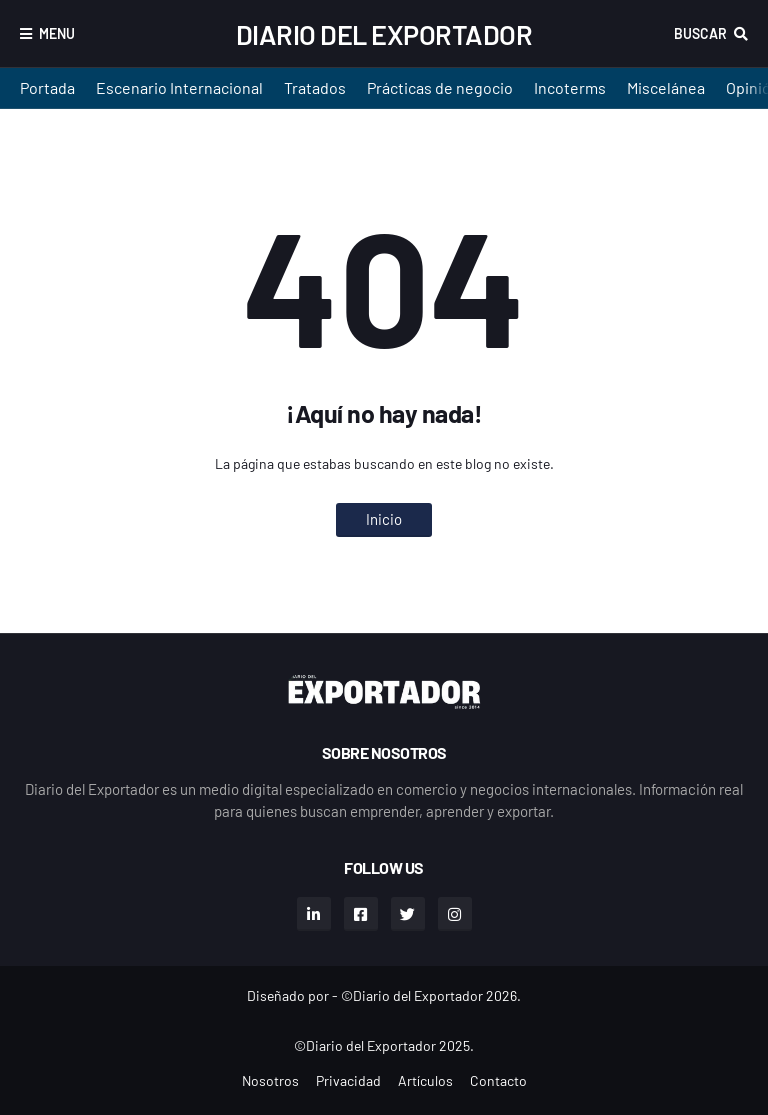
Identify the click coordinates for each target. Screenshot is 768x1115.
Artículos (425, 1080)
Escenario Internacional (179, 87)
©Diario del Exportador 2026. (431, 995)
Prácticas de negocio (440, 87)
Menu (57, 33)
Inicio (384, 519)
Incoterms (570, 87)
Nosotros (270, 1080)
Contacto (498, 1080)
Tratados (315, 87)
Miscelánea (666, 87)
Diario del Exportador (384, 34)
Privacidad (348, 1080)
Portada (47, 87)
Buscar (700, 33)
